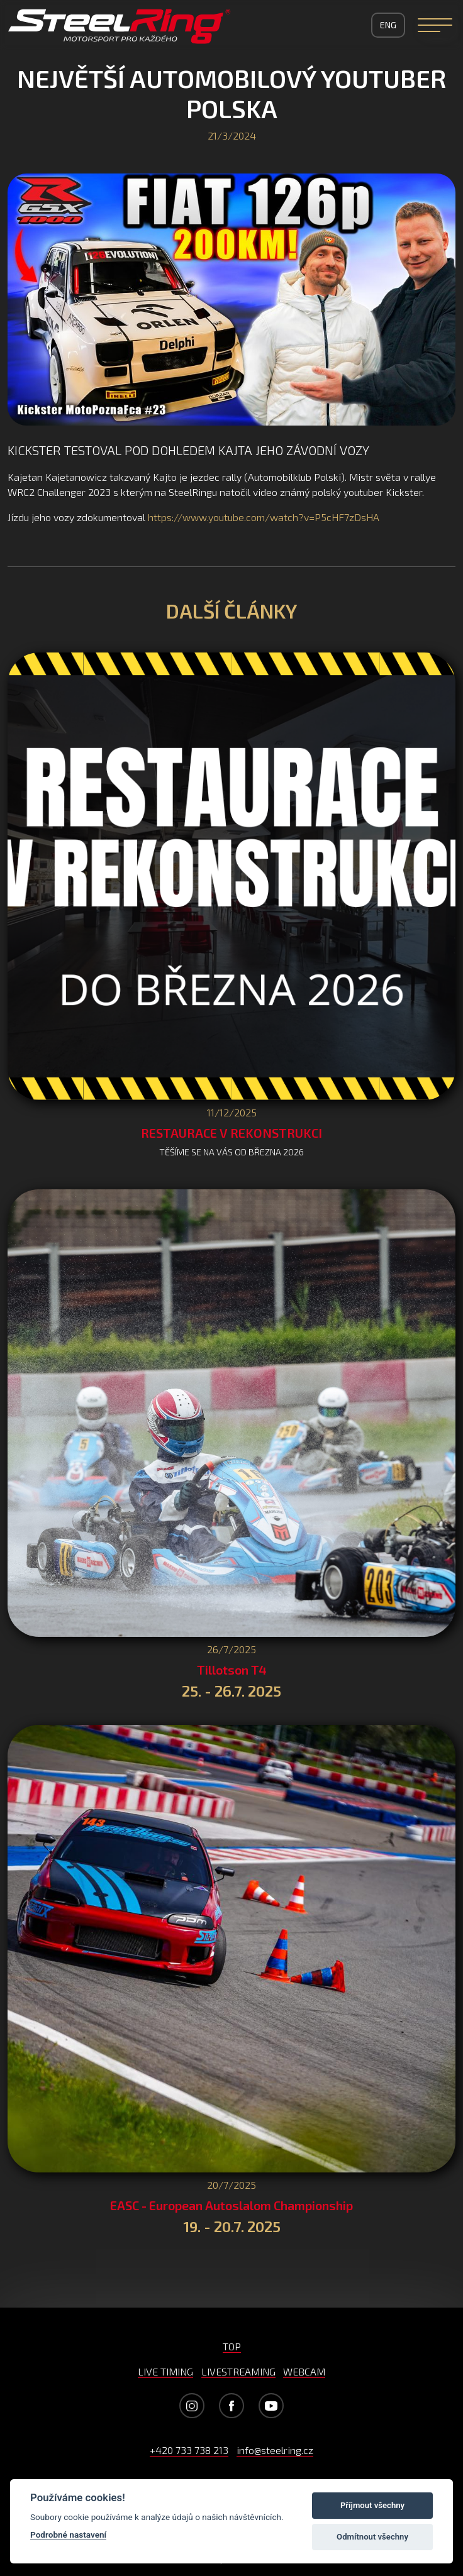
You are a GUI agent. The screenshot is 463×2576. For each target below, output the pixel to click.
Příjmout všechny (372, 2505)
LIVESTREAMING (238, 2371)
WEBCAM (304, 2371)
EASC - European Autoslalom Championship (231, 2205)
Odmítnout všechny (372, 2536)
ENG (388, 24)
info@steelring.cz (275, 2450)
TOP (232, 2346)
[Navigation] (435, 25)
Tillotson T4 (232, 1669)
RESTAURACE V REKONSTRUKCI (231, 1132)
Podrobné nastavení (68, 2534)
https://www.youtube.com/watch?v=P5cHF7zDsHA (263, 517)
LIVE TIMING (165, 2371)
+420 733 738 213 (189, 2450)
